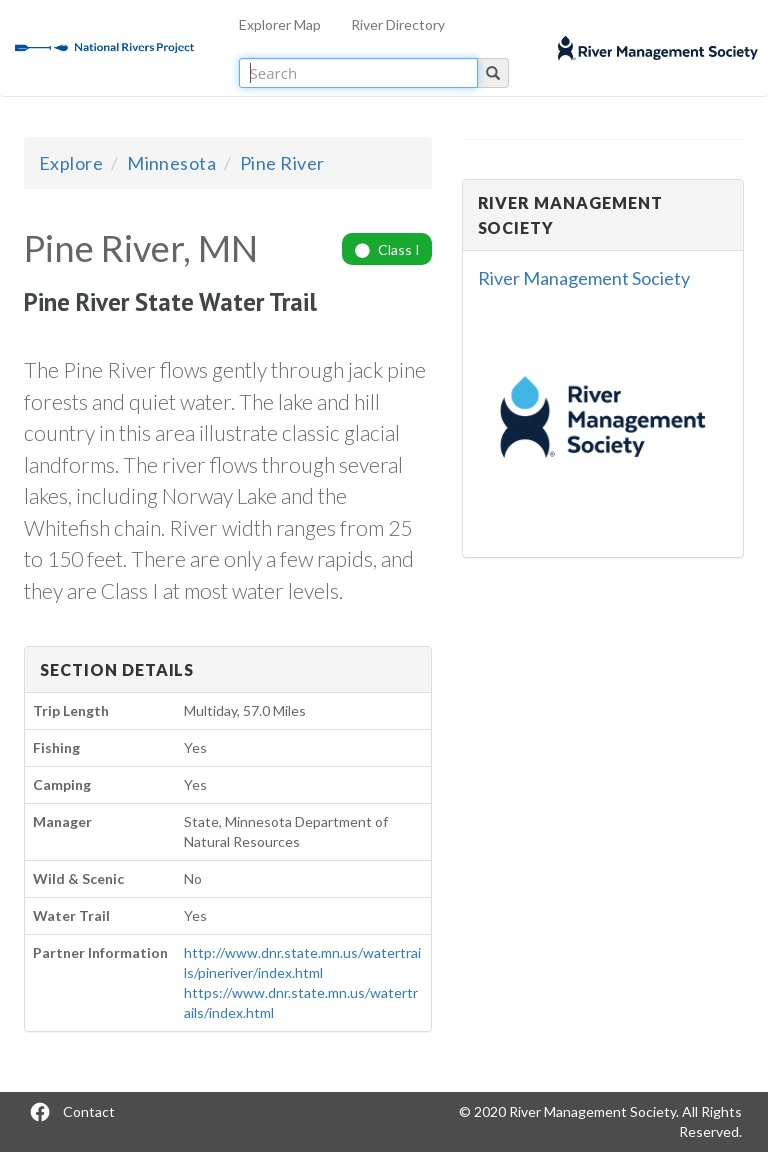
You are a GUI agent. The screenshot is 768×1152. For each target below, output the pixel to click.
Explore (71, 163)
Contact (89, 1111)
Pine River (282, 163)
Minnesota (171, 163)
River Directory (398, 24)
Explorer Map (280, 24)
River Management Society (584, 278)
